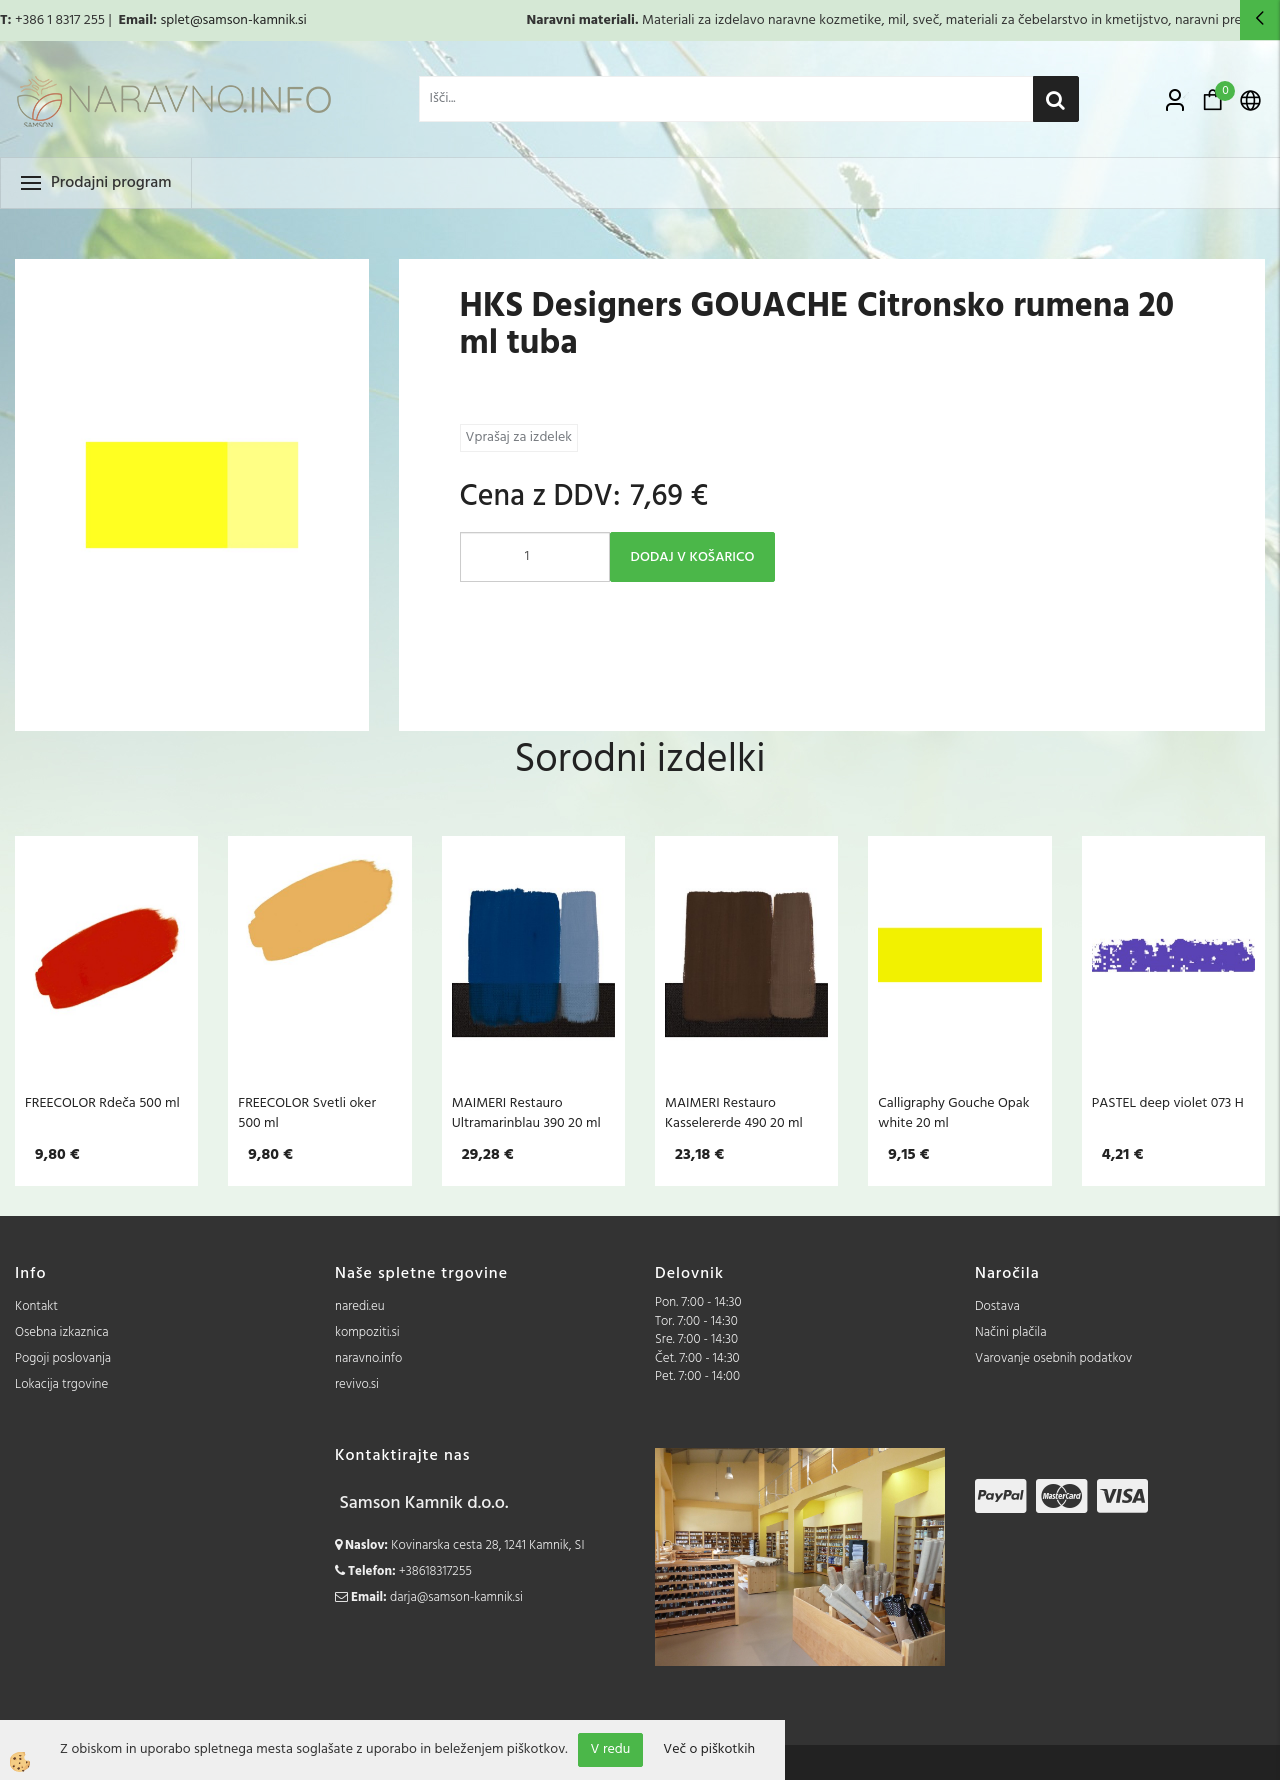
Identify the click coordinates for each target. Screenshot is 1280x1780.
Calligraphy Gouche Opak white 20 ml (953, 1113)
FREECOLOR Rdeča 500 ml (102, 1103)
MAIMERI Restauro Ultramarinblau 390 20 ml (526, 1113)
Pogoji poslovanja (63, 1358)
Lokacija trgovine (61, 1384)
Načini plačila (1011, 1332)
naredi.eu (360, 1306)
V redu (611, 1749)
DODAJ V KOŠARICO (693, 557)
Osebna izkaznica (62, 1332)
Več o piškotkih (709, 1750)
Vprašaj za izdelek (519, 437)
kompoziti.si (367, 1332)
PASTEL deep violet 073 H (1168, 1103)
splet (174, 20)
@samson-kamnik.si (248, 20)
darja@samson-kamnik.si (456, 1597)
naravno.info (368, 1358)
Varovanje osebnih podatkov (1053, 1358)
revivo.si (357, 1384)
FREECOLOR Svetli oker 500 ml (307, 1113)
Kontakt (36, 1306)
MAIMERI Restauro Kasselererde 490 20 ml (734, 1113)
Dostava (997, 1306)
